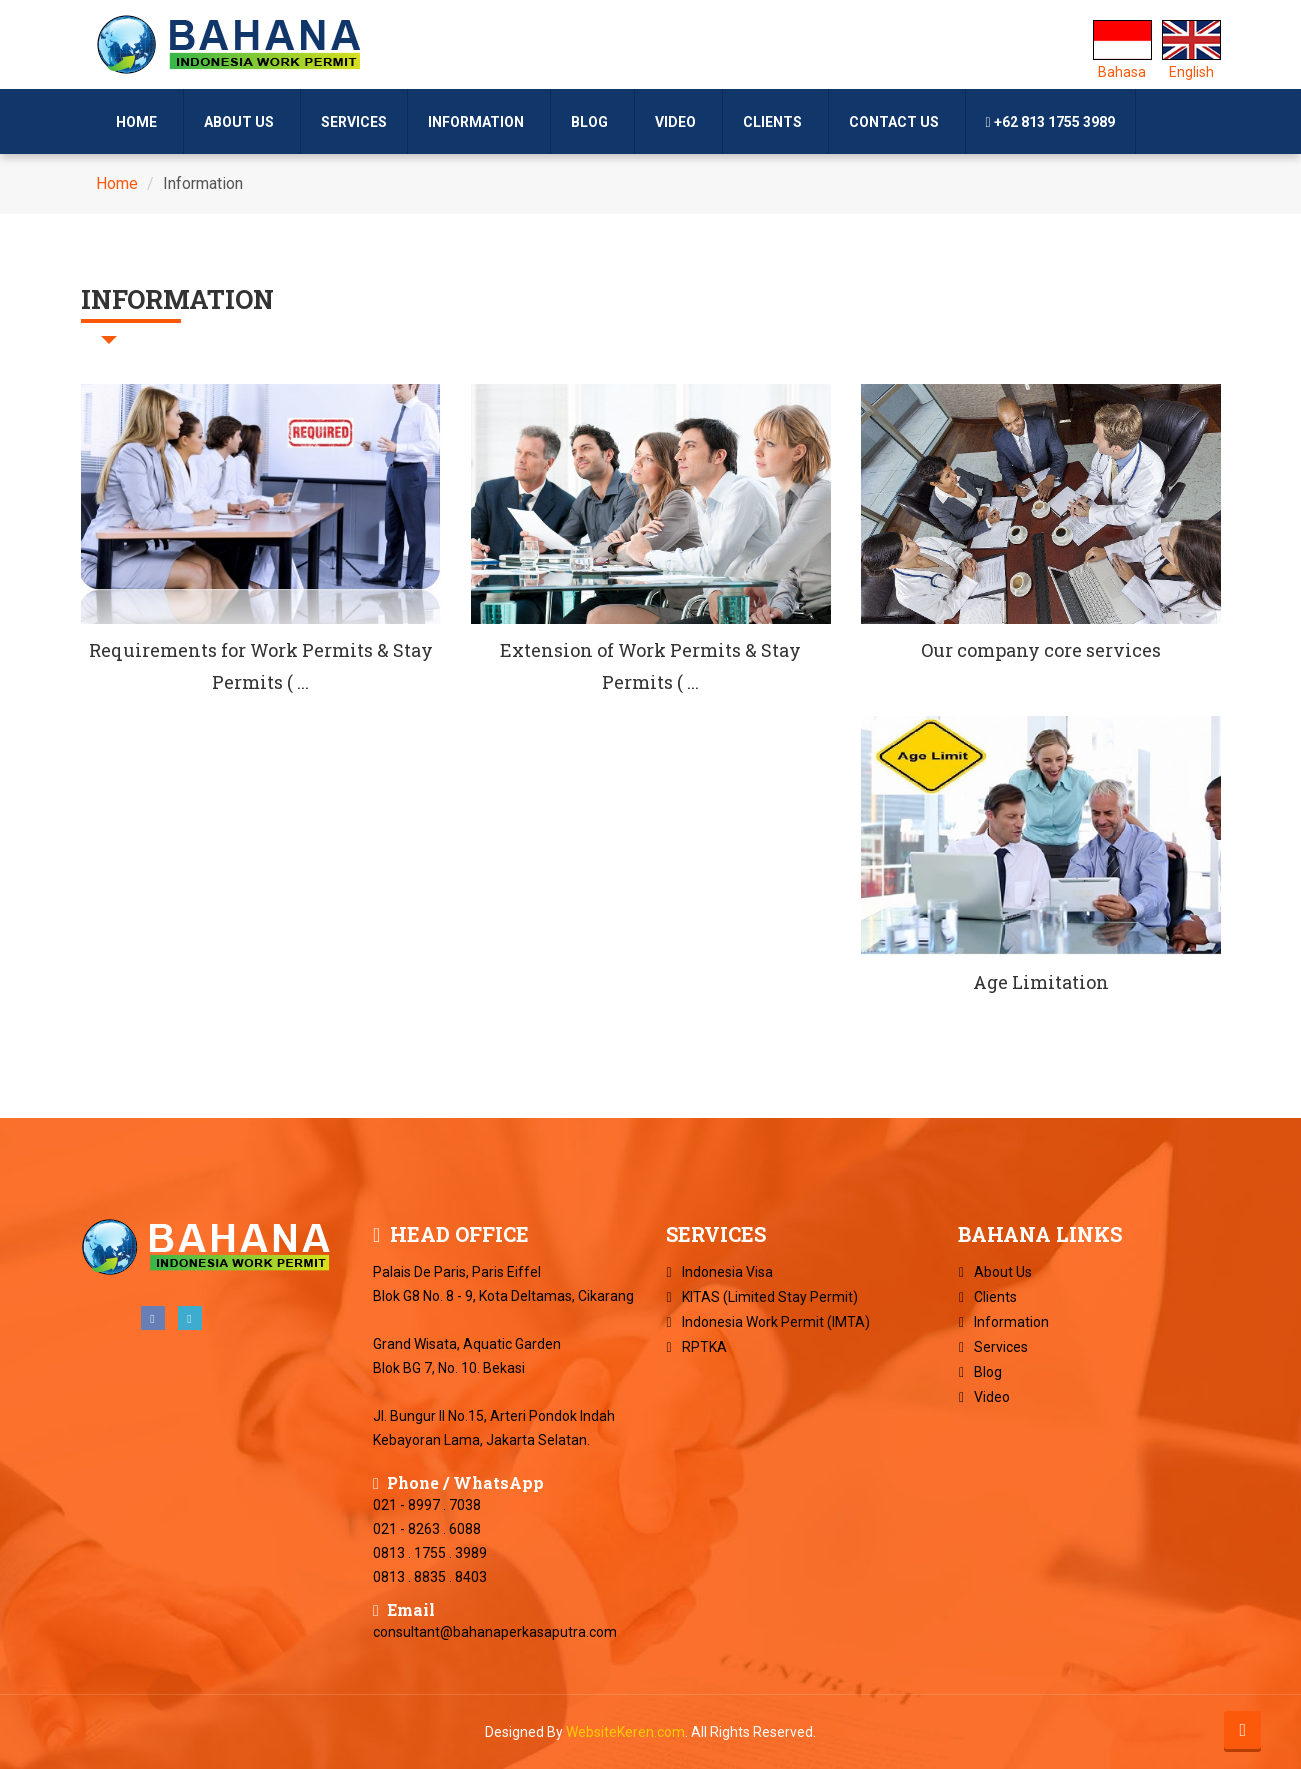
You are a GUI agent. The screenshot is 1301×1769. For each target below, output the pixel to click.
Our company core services (1041, 650)
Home (139, 122)
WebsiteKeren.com (625, 1732)
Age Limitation (1041, 982)
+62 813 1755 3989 (1050, 122)
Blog (592, 122)
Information (479, 122)
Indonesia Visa (727, 1272)
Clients (775, 122)
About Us (242, 122)
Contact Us (897, 122)
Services (354, 122)
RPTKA (704, 1347)
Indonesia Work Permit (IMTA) (776, 1322)
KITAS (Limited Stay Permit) (770, 1297)
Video (678, 122)
